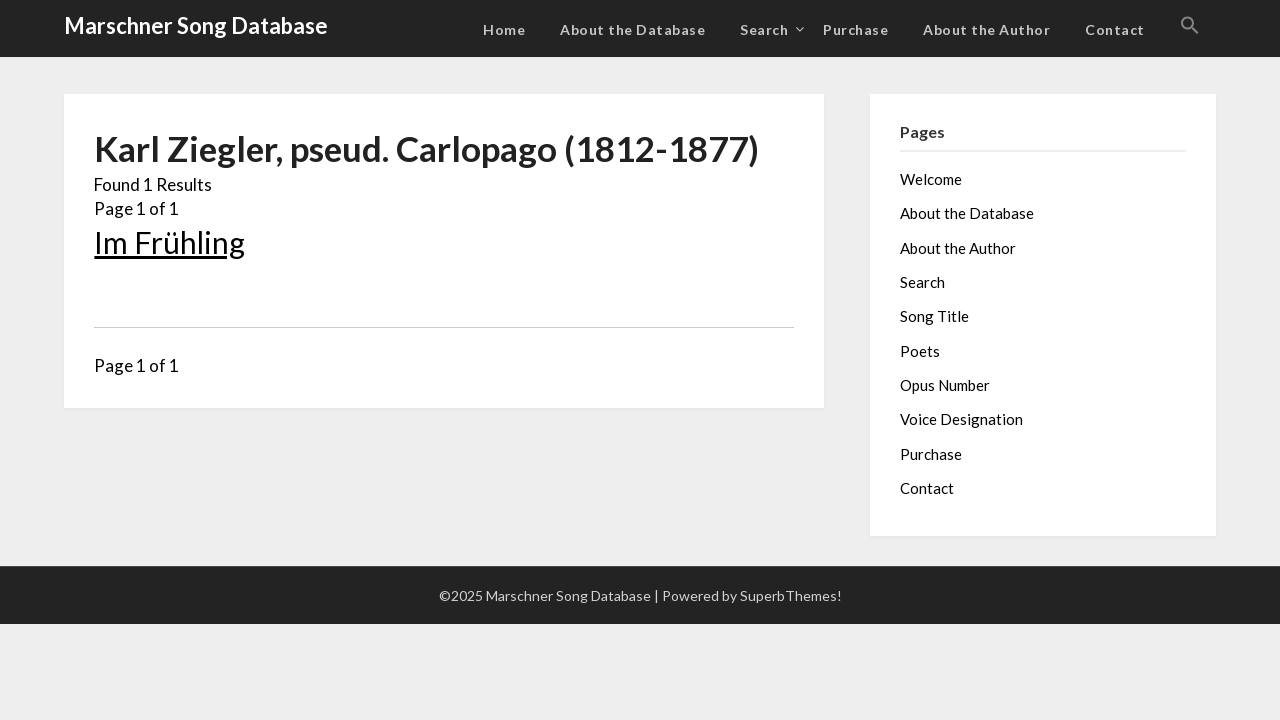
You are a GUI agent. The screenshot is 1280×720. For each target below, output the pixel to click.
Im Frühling (169, 242)
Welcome (931, 179)
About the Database (632, 29)
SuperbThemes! (791, 595)
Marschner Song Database (196, 25)
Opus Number (945, 385)
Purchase (855, 29)
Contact (1115, 29)
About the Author (986, 29)
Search (764, 29)
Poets (920, 351)
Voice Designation (961, 419)
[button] (1190, 26)
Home (504, 29)
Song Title (934, 316)
